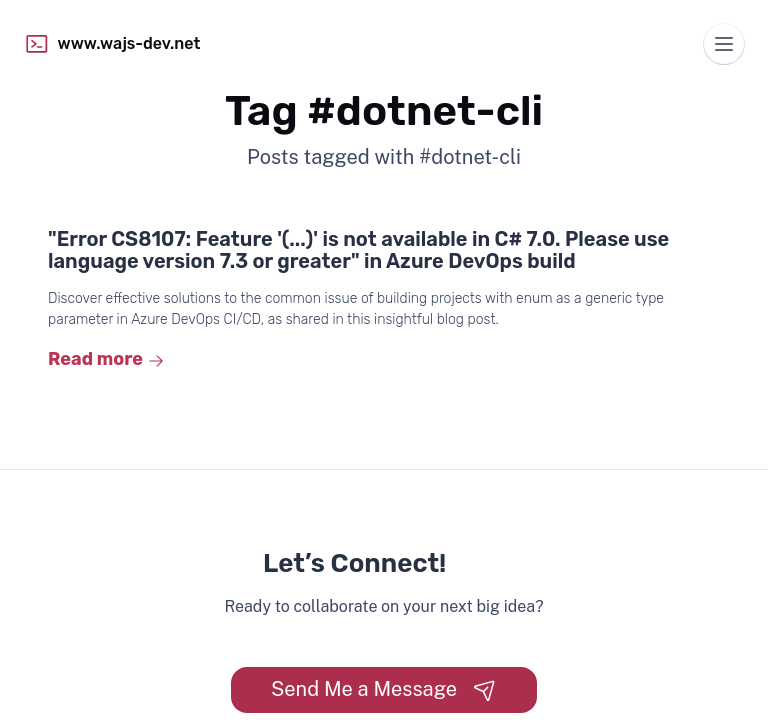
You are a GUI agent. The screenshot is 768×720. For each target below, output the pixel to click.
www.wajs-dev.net (112, 44)
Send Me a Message (384, 689)
